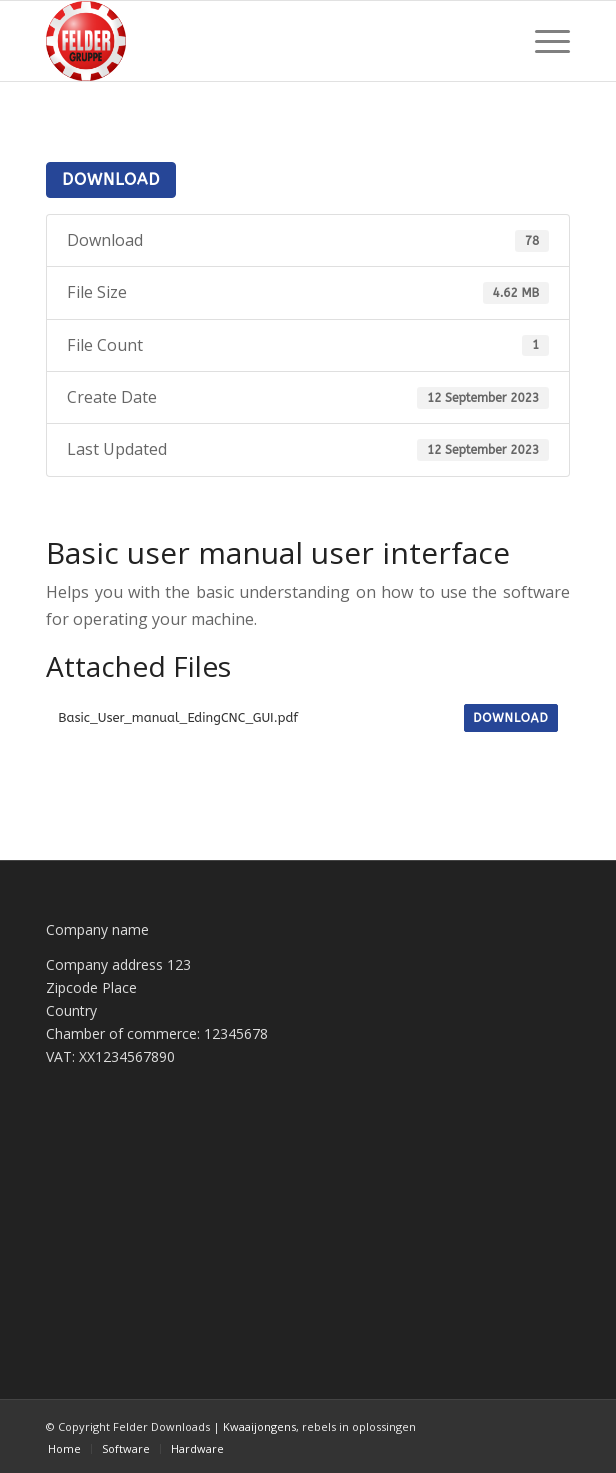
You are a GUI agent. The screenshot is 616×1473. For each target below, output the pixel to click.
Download (111, 179)
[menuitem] (542, 41)
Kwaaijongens (259, 1426)
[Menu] (542, 41)
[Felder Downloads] (255, 41)
